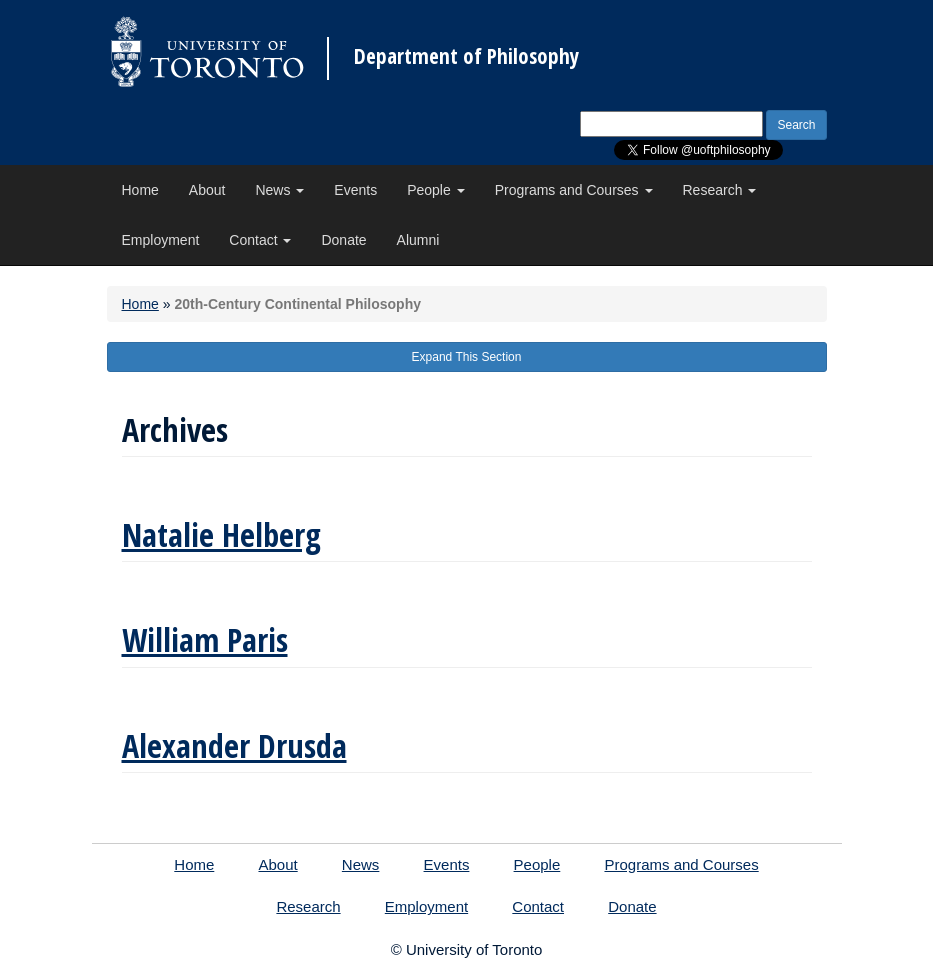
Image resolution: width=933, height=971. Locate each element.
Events (355, 190)
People (435, 190)
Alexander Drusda (234, 745)
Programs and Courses (574, 190)
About (207, 190)
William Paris (205, 639)
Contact (260, 240)
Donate (343, 240)
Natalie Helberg (221, 534)
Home (140, 190)
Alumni (418, 240)
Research (720, 190)
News (279, 190)
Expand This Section (467, 357)
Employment (161, 240)
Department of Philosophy (466, 56)
